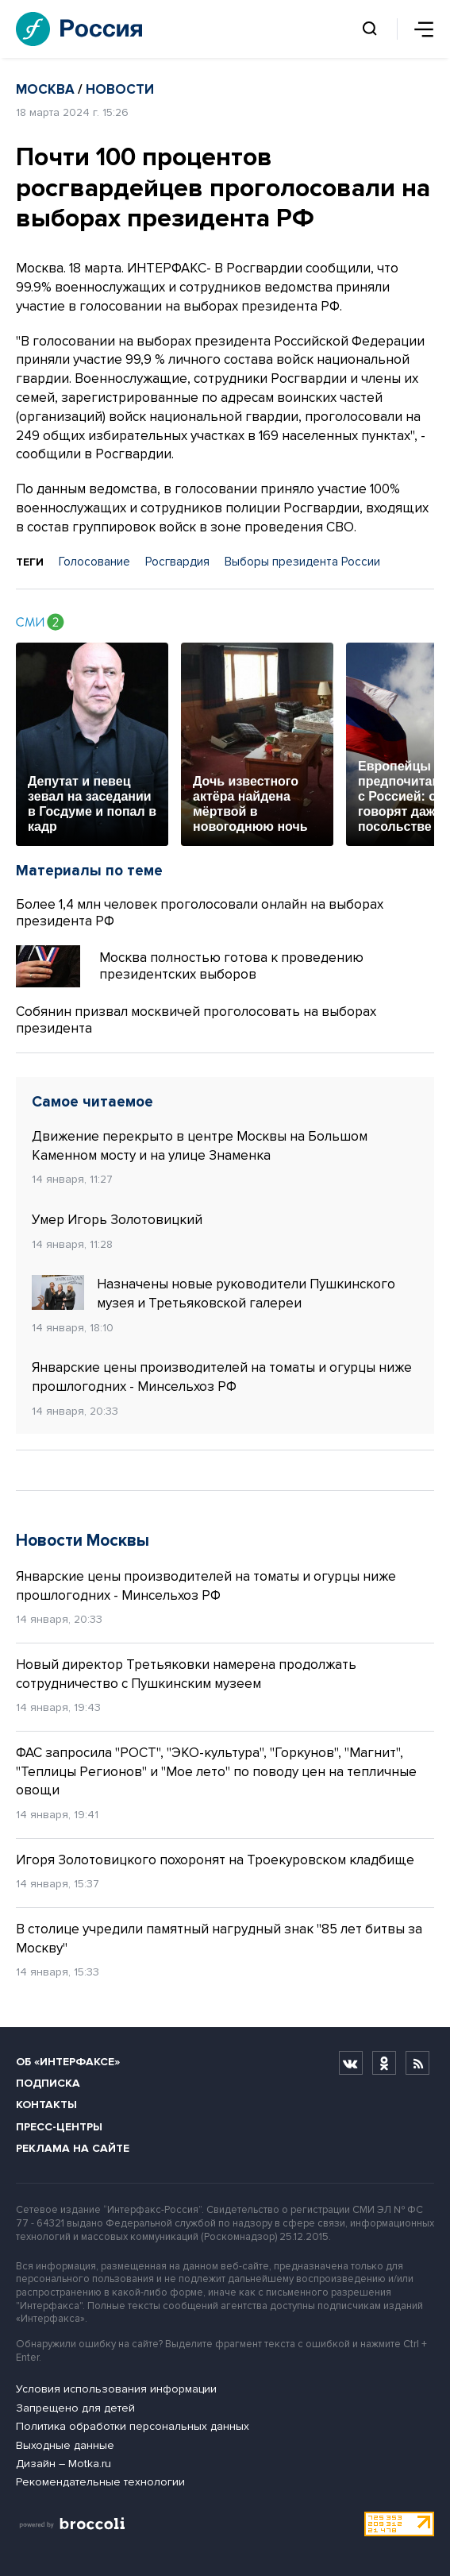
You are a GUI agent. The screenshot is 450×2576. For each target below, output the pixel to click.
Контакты (46, 2104)
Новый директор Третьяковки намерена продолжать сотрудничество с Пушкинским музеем (186, 1674)
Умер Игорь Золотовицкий (117, 1219)
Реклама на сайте (72, 2148)
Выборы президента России (302, 561)
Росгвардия (177, 561)
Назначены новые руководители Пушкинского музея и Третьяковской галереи (213, 1293)
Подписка (48, 2083)
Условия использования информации (116, 2389)
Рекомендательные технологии (100, 2482)
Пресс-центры (59, 2127)
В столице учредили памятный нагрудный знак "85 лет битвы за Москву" (219, 1938)
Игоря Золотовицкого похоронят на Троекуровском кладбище (215, 1860)
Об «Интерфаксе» (68, 2061)
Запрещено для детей (75, 2408)
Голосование (94, 561)
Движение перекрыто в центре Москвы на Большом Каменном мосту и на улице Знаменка (199, 1146)
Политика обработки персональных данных (132, 2426)
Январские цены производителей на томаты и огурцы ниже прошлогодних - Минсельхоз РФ (222, 1377)
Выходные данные (65, 2445)
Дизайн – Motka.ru (63, 2463)
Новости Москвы (82, 1541)
